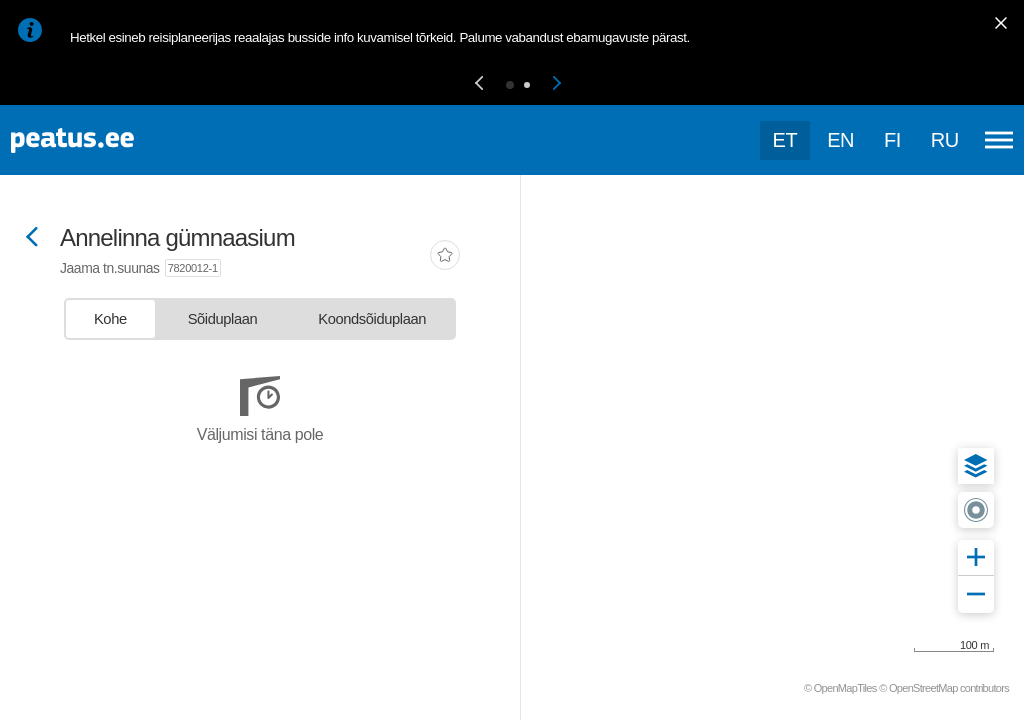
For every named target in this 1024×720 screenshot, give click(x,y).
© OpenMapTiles (840, 688)
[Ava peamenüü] (999, 140)
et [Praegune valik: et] (785, 140)
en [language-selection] (840, 140)
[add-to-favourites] (445, 257)
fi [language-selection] (892, 140)
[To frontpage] (115, 140)
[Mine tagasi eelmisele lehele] (32, 238)
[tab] (110, 319)
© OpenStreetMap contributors (944, 688)
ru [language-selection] (945, 140)
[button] (479, 84)
